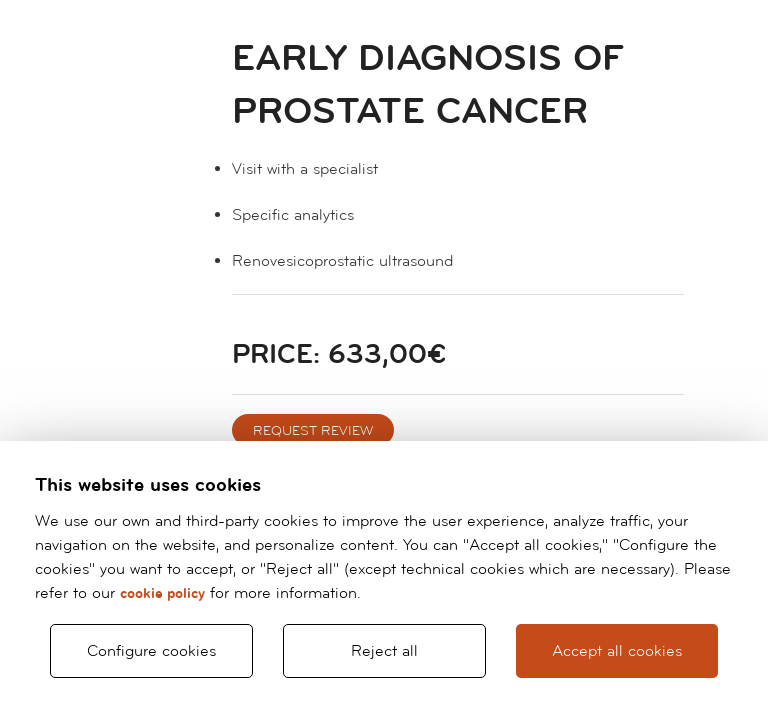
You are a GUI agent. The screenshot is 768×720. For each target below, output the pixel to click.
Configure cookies (151, 651)
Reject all (384, 651)
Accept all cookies (617, 651)
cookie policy (162, 593)
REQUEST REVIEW (313, 431)
